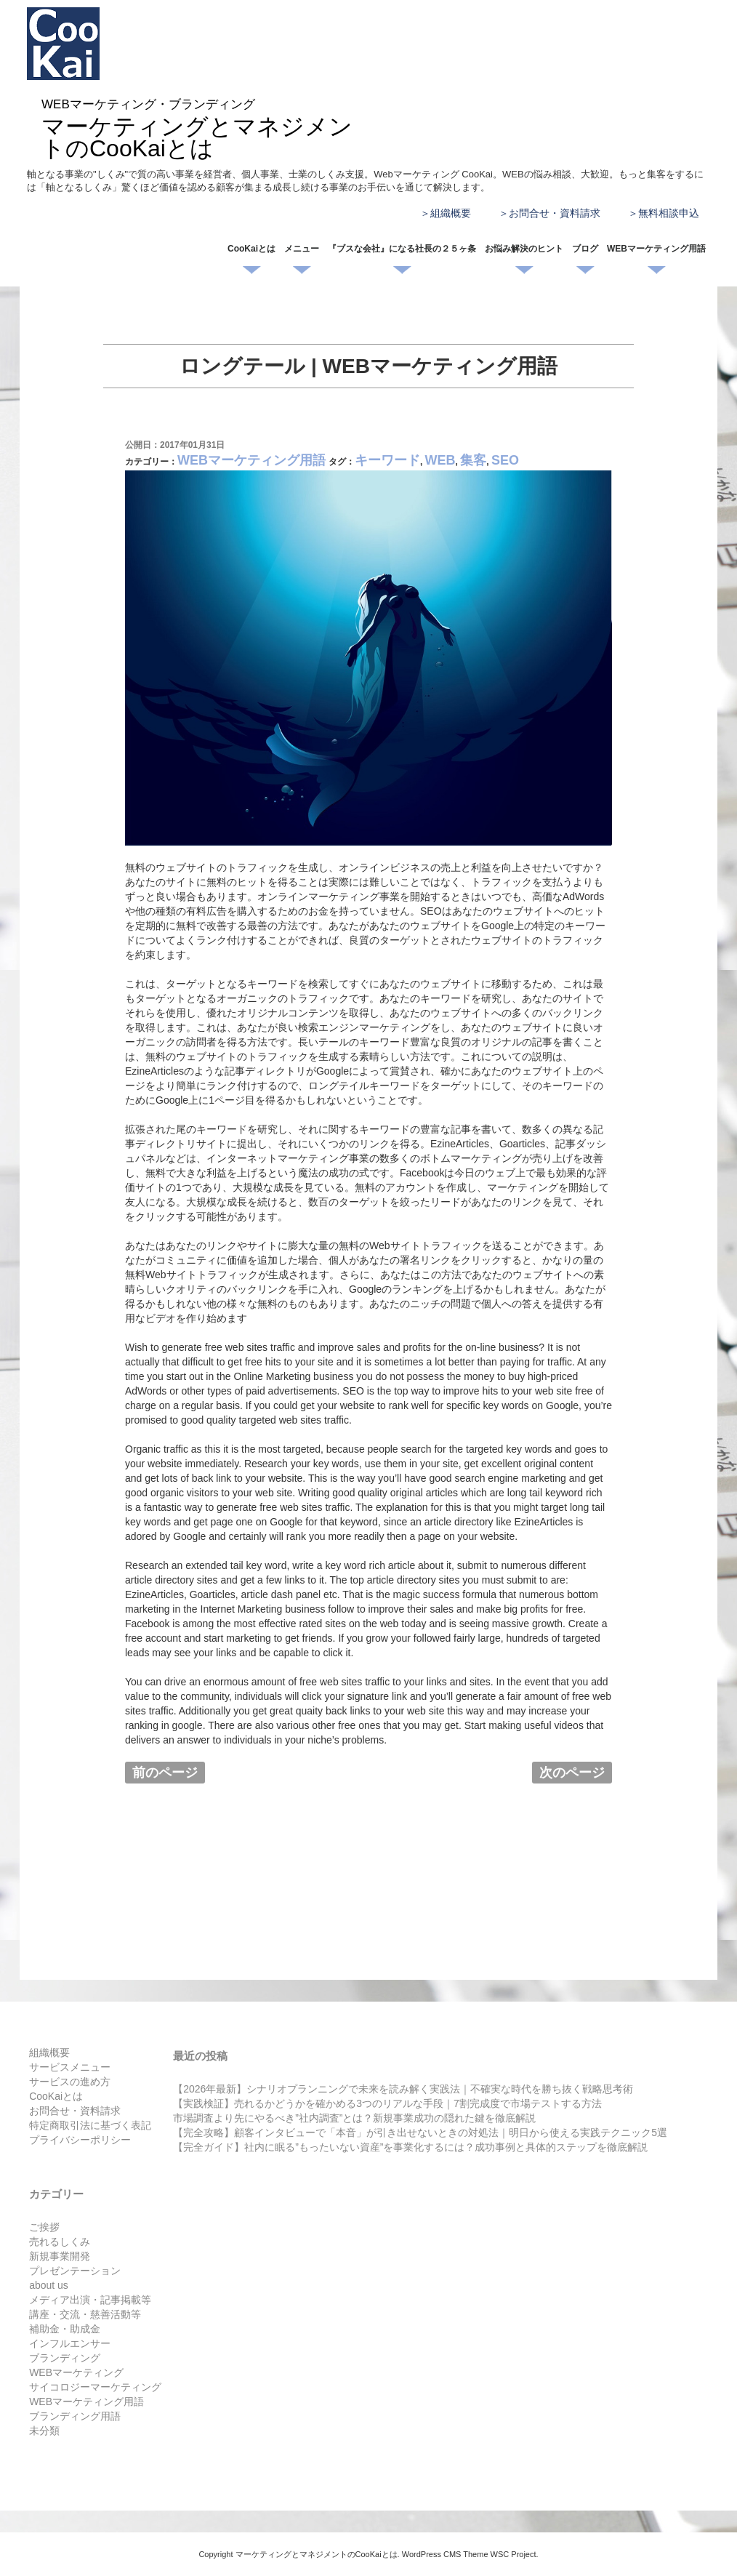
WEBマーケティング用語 (656, 249)
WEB (440, 460)
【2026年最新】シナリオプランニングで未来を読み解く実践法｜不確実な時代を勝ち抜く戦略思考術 (403, 2089)
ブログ (585, 249)
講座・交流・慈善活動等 (85, 2314)
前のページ (165, 1772)
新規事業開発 (59, 2256)
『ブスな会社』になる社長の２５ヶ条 (402, 249)
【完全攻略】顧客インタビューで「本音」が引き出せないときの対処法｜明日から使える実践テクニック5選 (420, 2132)
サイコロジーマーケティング (95, 2387)
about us (48, 2285)
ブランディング (64, 2358)
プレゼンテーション (75, 2270)
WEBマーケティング (76, 2372)
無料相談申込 (668, 213)
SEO (505, 460)
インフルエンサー (69, 2343)
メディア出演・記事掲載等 (90, 2300)
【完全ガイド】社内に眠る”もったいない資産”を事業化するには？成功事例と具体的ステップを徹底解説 (410, 2147)
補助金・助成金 (64, 2329)
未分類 (44, 2430)
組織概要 (450, 213)
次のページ (572, 1772)
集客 (473, 460)
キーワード (387, 460)
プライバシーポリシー (80, 2140)
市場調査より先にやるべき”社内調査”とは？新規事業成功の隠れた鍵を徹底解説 (354, 2118)
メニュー (301, 249)
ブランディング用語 (75, 2416)
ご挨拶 (44, 2227)
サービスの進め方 (69, 2081)
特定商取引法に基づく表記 (90, 2125)
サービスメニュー (69, 2067)
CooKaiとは (251, 249)
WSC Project (513, 2554)
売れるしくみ (59, 2241)
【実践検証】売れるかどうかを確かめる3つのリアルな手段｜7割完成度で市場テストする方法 (387, 2103)
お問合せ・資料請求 (554, 213)
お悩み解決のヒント (524, 249)
